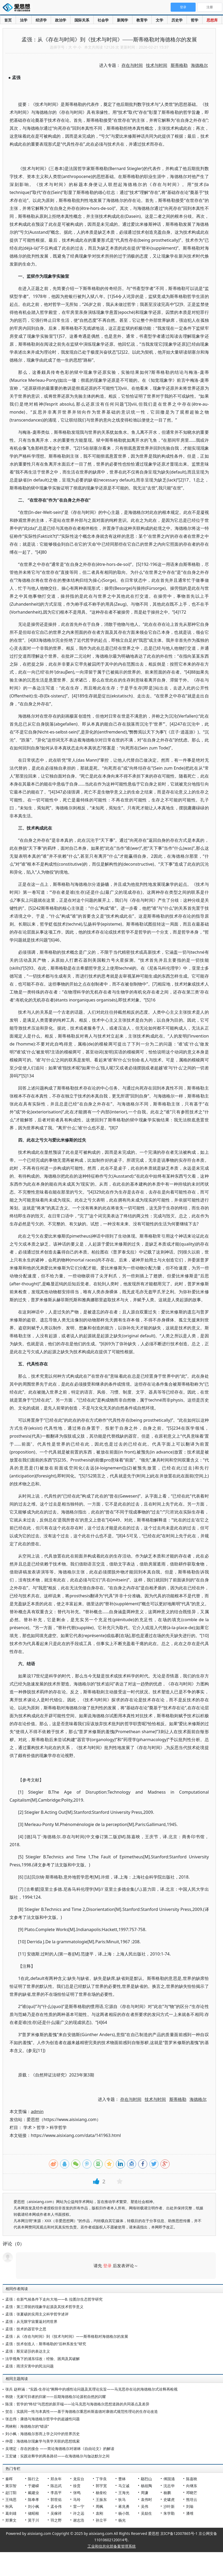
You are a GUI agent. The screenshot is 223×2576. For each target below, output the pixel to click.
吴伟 (144, 2506)
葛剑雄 (10, 2513)
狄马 (122, 2499)
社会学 (103, 20)
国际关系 (81, 20)
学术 (27, 2127)
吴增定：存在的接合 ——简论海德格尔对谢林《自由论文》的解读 (59, 2448)
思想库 (212, 20)
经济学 (41, 20)
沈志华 (169, 2485)
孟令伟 (56, 2506)
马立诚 (123, 2485)
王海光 (123, 2492)
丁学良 (101, 2478)
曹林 (122, 2478)
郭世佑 (56, 2499)
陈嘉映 (191, 2478)
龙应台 (78, 2478)
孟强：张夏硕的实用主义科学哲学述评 (37, 2314)
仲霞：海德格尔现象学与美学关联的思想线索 (42, 2441)
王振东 (101, 2499)
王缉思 (10, 2499)
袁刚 (99, 2513)
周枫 (99, 2506)
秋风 (9, 2506)
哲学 (194, 20)
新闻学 (122, 20)
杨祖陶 (146, 2485)
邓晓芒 (191, 2492)
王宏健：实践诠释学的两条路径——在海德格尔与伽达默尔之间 (57, 2455)
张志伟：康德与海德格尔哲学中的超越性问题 (42, 2418)
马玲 (77, 2499)
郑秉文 (10, 2520)
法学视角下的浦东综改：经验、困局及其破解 (42, 2358)
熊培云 (191, 2499)
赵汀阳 (10, 2492)
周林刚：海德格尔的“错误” (27, 2426)
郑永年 (56, 2478)
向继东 (191, 2485)
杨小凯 (123, 2513)
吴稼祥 (56, 2513)
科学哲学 (58, 2127)
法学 (23, 20)
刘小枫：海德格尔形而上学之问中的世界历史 (42, 2433)
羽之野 (56, 2520)
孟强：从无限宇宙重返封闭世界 (31, 2321)
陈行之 (33, 2478)
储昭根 (33, 2513)
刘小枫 (33, 2506)
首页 (8, 20)
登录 (107, 2266)
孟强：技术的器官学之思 (25, 2328)
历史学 (177, 20)
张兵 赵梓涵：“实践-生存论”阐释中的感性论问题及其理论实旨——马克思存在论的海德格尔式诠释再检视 (91, 2389)
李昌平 (56, 2492)
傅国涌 (169, 2478)
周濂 (144, 2492)
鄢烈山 (146, 2478)
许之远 (78, 2513)
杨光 (122, 2520)
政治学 (60, 20)
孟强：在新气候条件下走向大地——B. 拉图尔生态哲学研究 (54, 2299)
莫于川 (33, 2520)
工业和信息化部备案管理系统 (111, 2546)
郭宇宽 (101, 2485)
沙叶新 (169, 2506)
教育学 (142, 20)
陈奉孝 (33, 2499)
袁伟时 (146, 2499)
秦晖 (9, 2478)
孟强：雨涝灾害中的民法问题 (29, 2366)
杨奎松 (101, 2492)
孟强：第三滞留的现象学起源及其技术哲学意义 (44, 2306)
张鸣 (77, 2492)
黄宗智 (10, 2485)
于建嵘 (33, 2485)
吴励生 (146, 2513)
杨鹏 (167, 2492)
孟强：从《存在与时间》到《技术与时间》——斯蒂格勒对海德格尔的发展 (66, 2336)
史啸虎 (169, 2499)
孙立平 (101, 2520)
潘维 (189, 2513)
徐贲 (77, 2485)
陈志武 (56, 2485)
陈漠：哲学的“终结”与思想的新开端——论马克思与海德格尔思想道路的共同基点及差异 (77, 2403)
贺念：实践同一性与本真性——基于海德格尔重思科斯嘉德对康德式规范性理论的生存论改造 (81, 2411)
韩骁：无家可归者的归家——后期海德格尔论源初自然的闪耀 (55, 2396)
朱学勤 (169, 2513)
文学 (159, 20)
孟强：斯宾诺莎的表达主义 (27, 2351)
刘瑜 (189, 2506)
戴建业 (33, 2492)
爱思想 (18, 8)
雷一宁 (78, 2506)
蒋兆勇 (123, 2506)
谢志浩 (78, 2520)
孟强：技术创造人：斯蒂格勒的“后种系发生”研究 (45, 2343)
